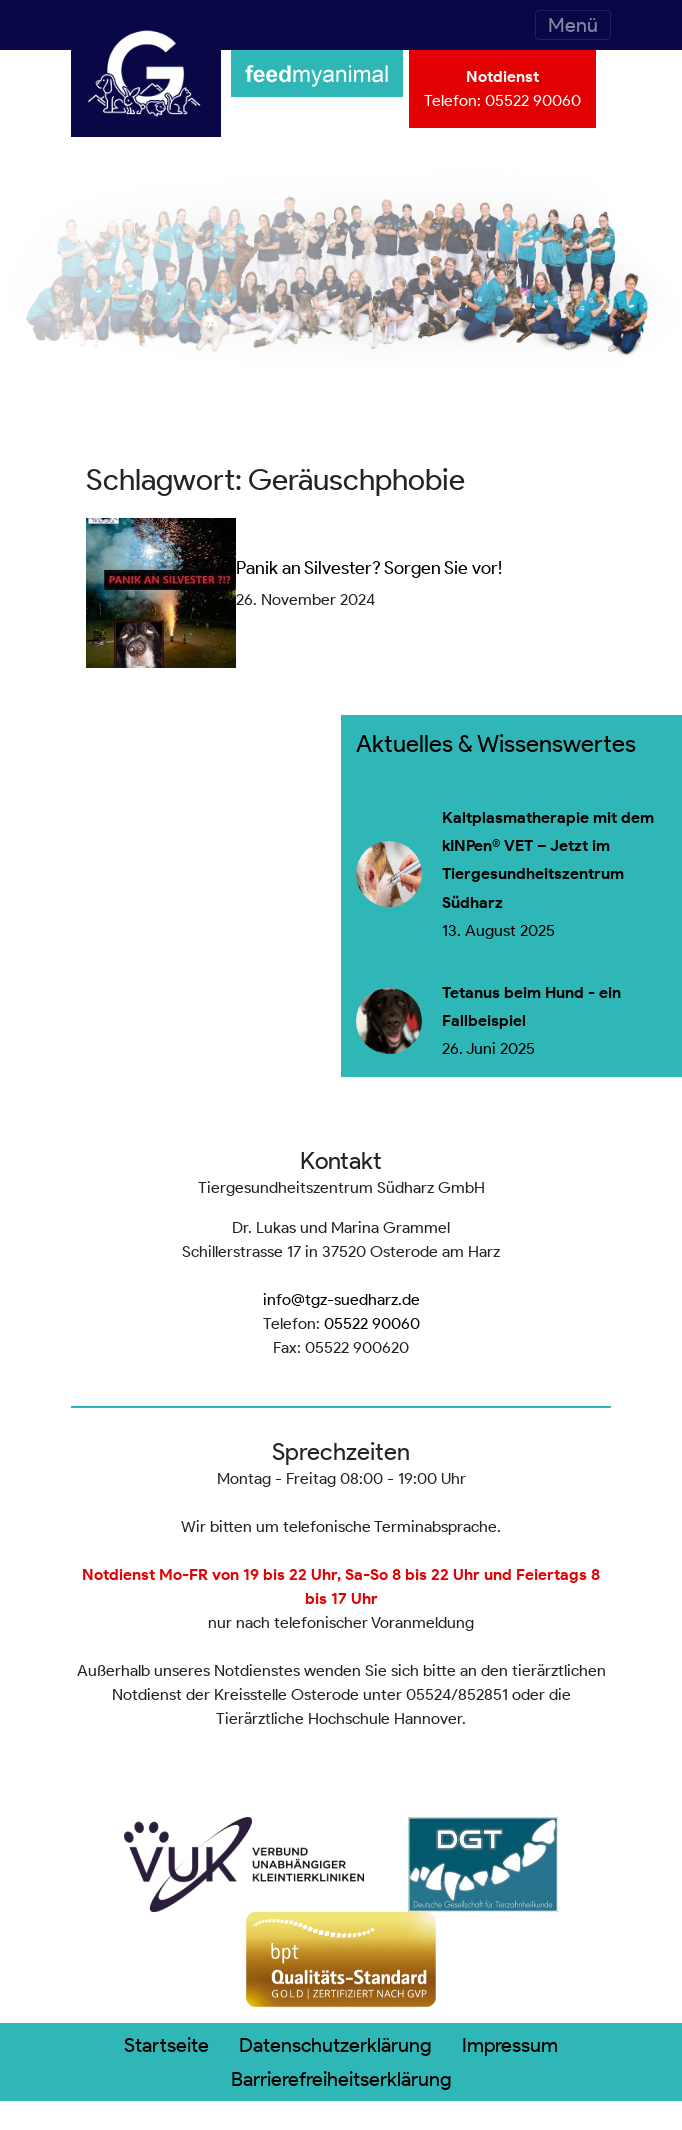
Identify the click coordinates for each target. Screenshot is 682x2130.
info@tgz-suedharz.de (341, 1299)
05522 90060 (533, 100)
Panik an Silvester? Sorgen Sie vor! (369, 568)
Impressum (510, 2045)
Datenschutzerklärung (335, 2045)
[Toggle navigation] (573, 25)
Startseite (166, 2045)
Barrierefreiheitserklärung (341, 2079)
